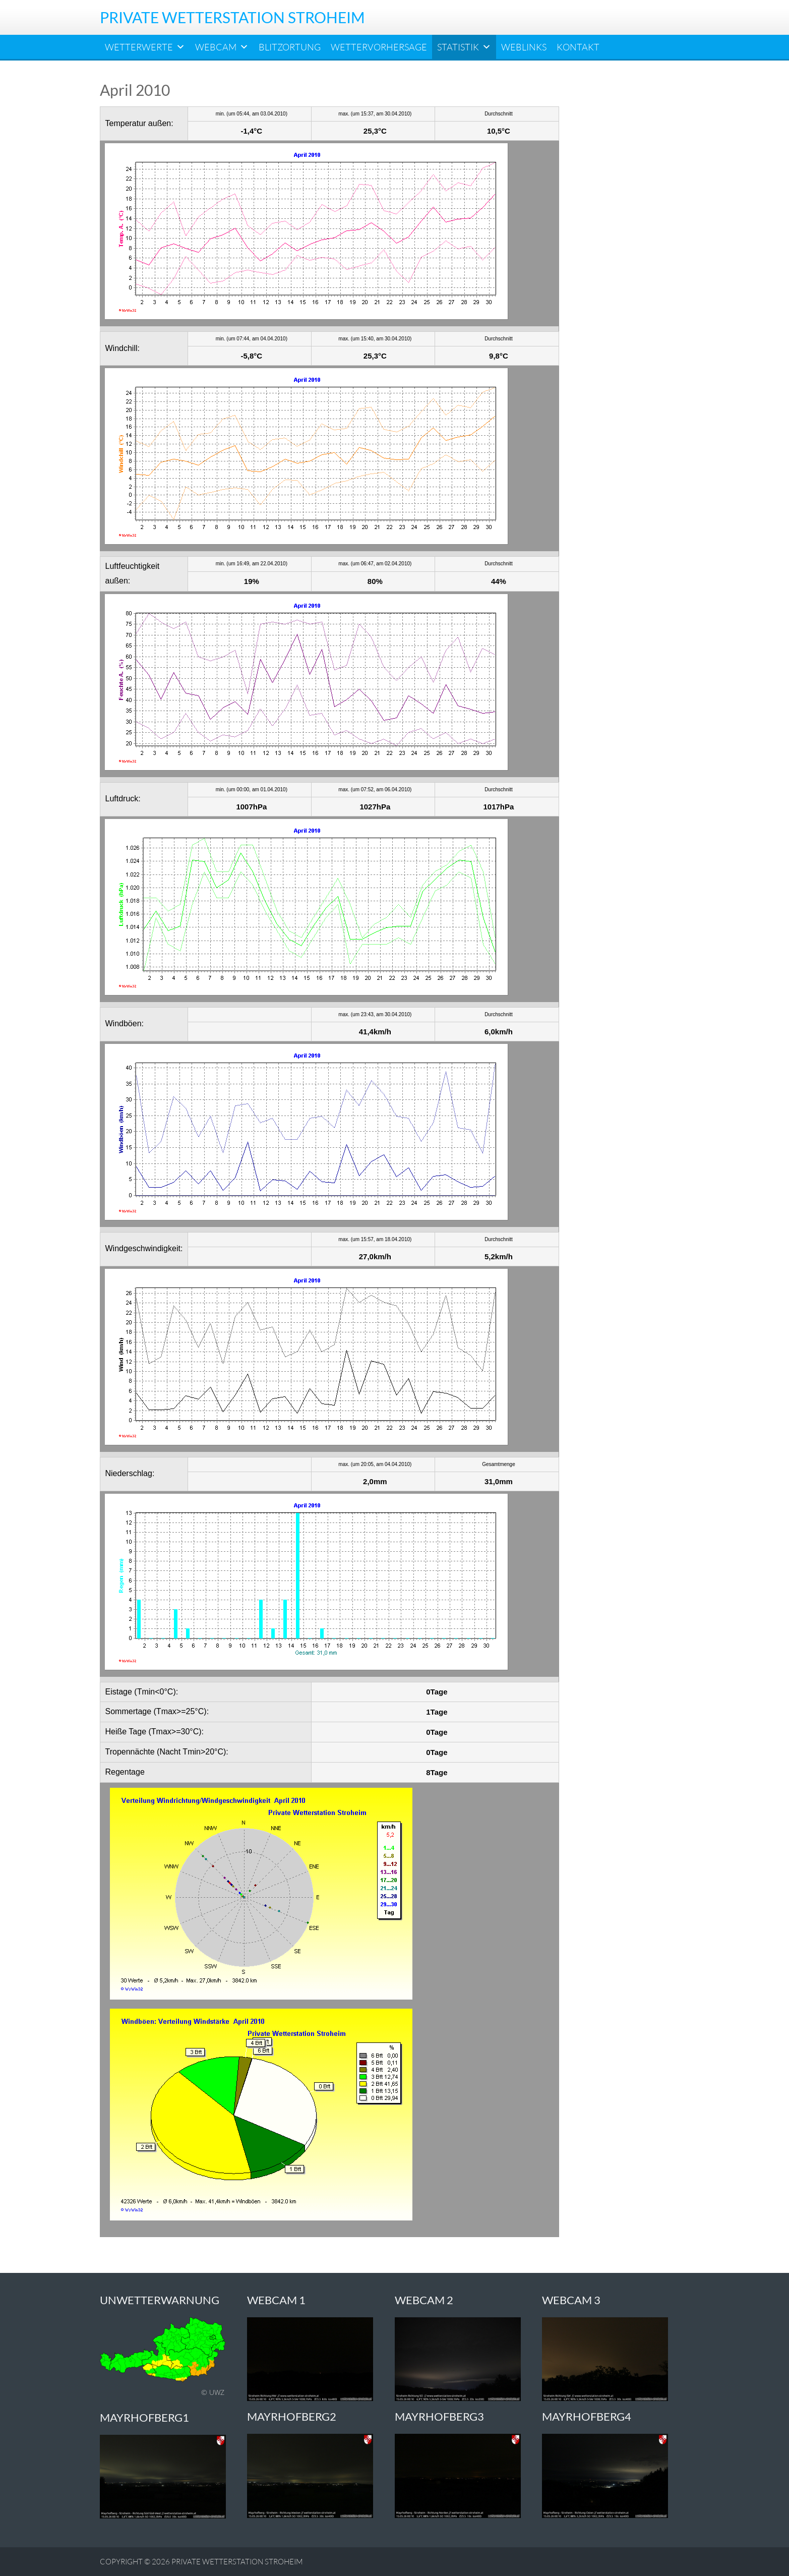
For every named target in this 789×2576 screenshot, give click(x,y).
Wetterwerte (145, 47)
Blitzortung (290, 46)
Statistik (464, 47)
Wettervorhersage (379, 46)
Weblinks (524, 46)
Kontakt (578, 46)
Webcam (222, 47)
